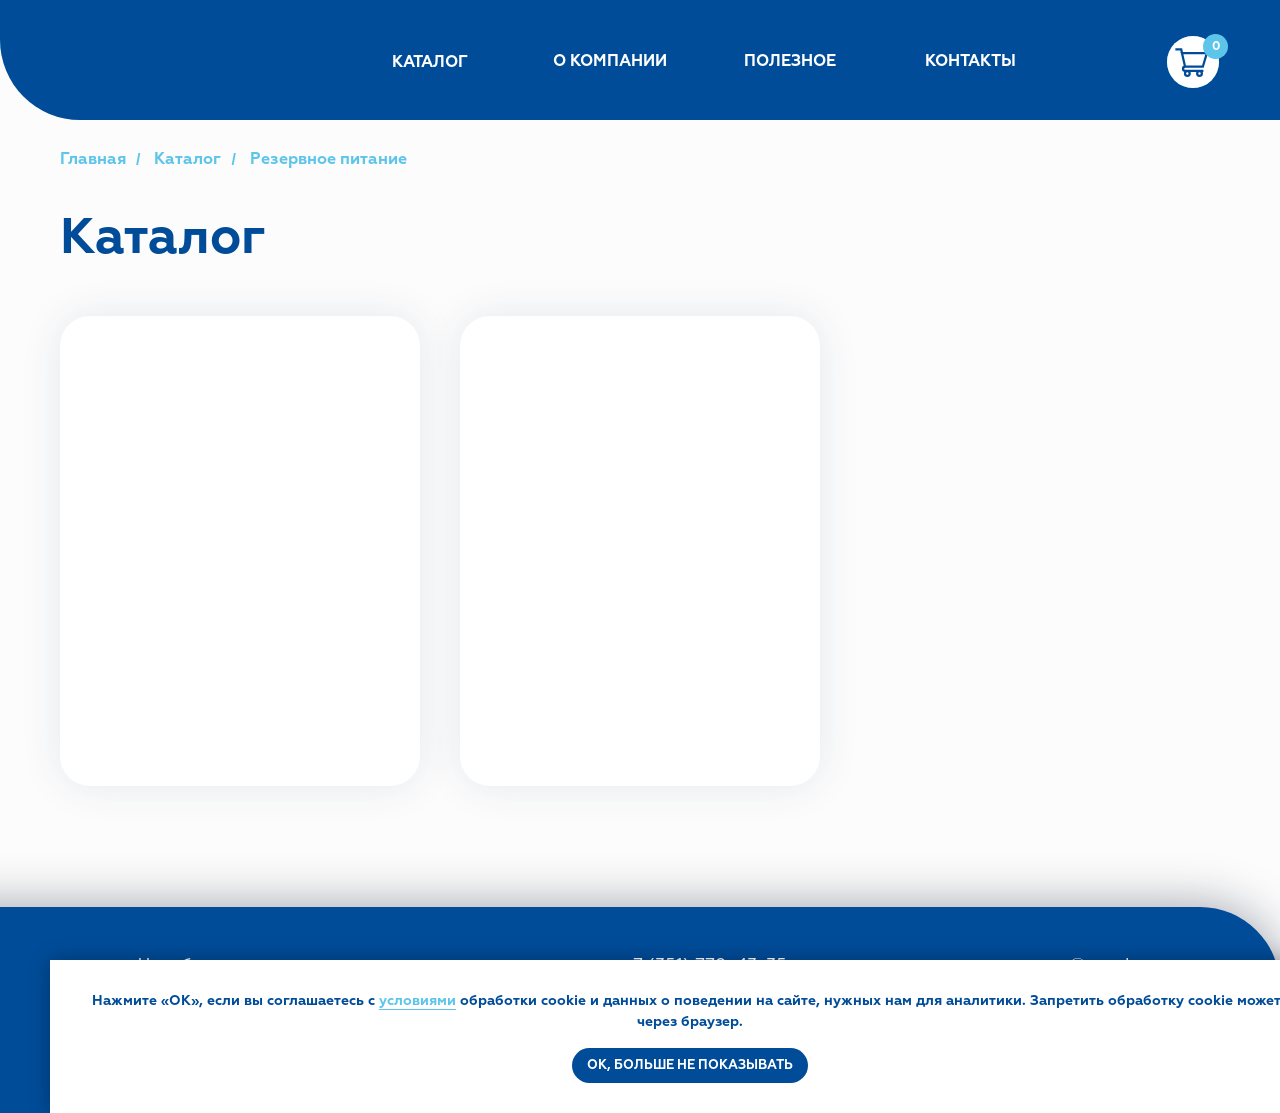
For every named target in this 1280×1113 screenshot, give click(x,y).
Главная (93, 159)
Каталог (187, 159)
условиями (417, 1000)
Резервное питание (328, 159)
